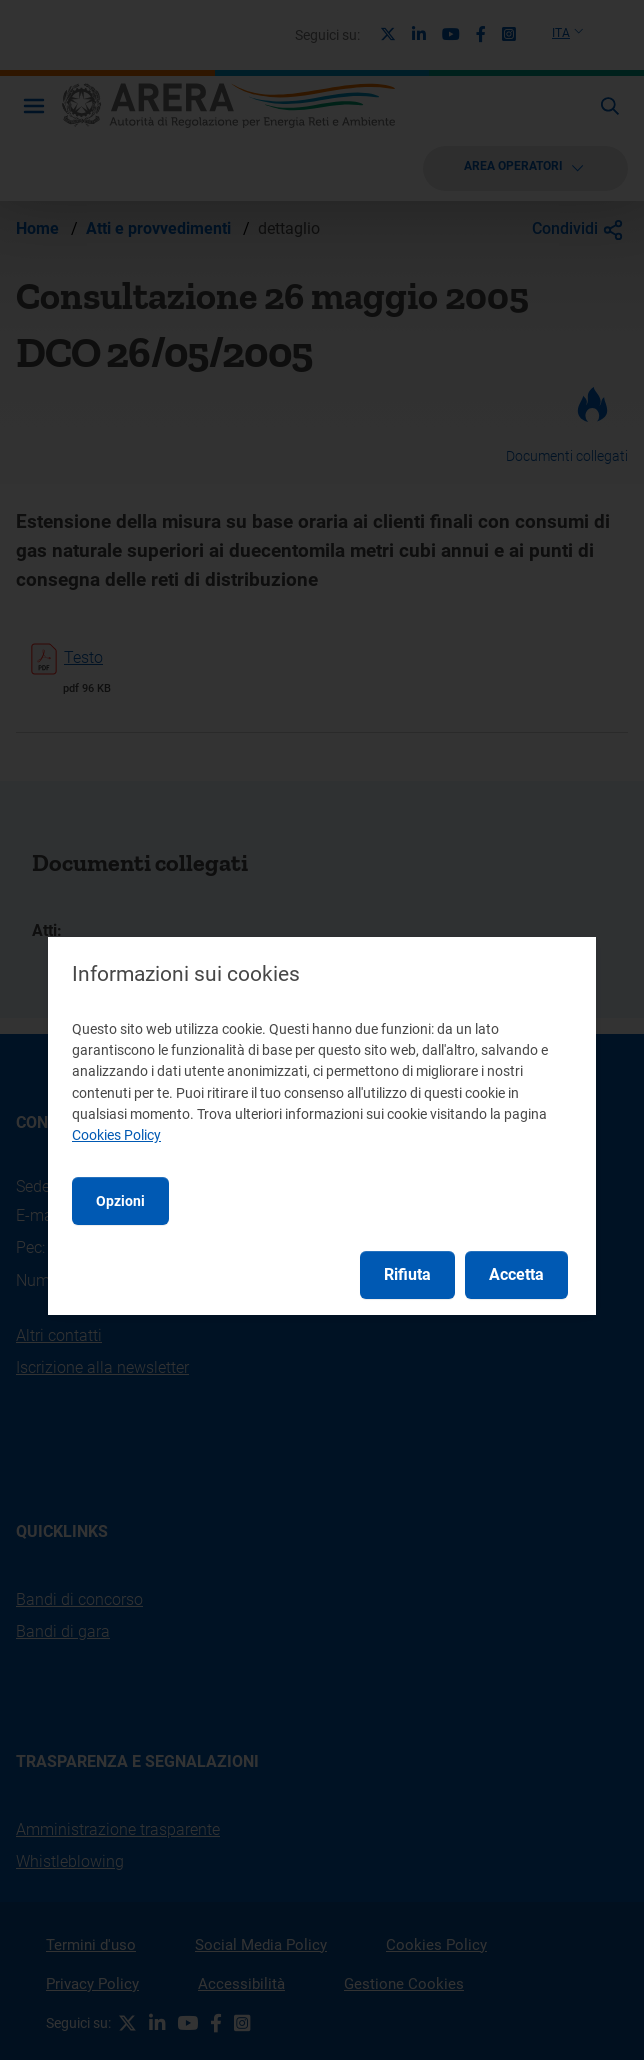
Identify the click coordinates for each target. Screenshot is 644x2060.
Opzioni (120, 1201)
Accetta (516, 1274)
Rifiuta (407, 1274)
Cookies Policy (116, 1135)
